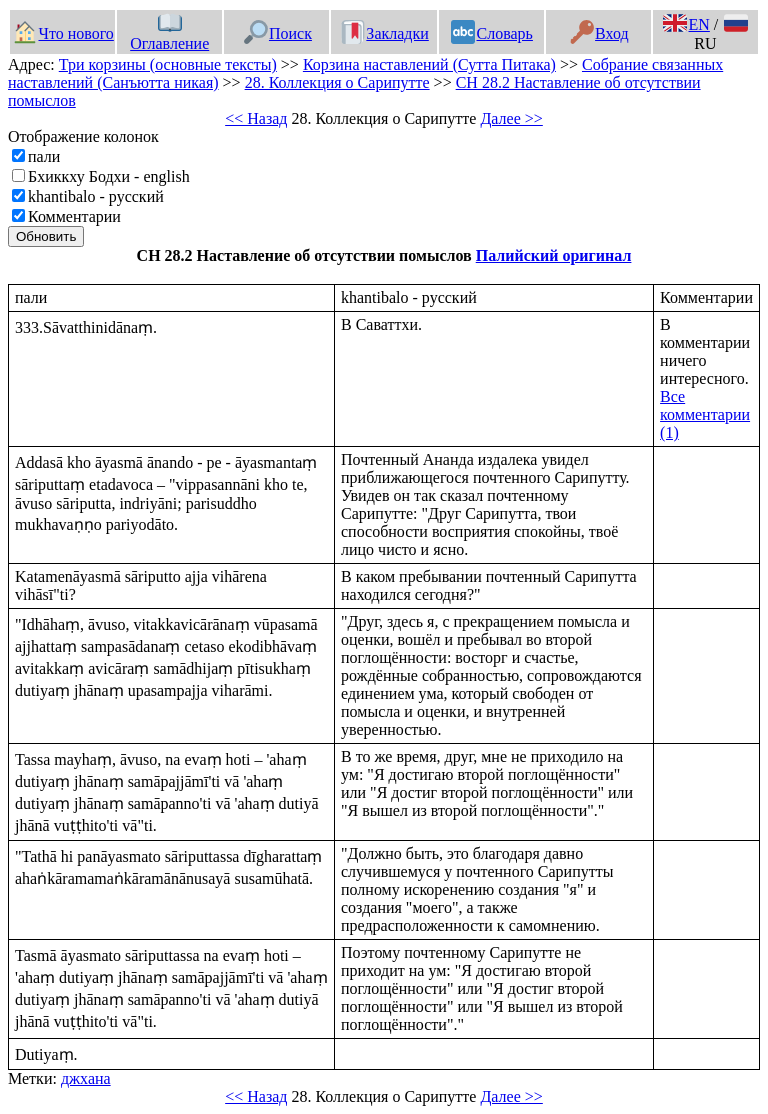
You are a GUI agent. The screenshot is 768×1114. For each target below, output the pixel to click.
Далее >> (511, 118)
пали (44, 156)
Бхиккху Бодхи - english (109, 176)
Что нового (63, 33)
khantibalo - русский (96, 196)
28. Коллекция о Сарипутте (337, 82)
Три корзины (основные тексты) (168, 64)
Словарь (491, 33)
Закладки (385, 33)
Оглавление (169, 34)
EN (686, 24)
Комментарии (74, 216)
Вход (599, 33)
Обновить (46, 236)
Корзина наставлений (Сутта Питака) (429, 64)
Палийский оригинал (554, 255)
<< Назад (256, 118)
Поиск (278, 33)
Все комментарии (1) (705, 414)
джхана (86, 1078)
